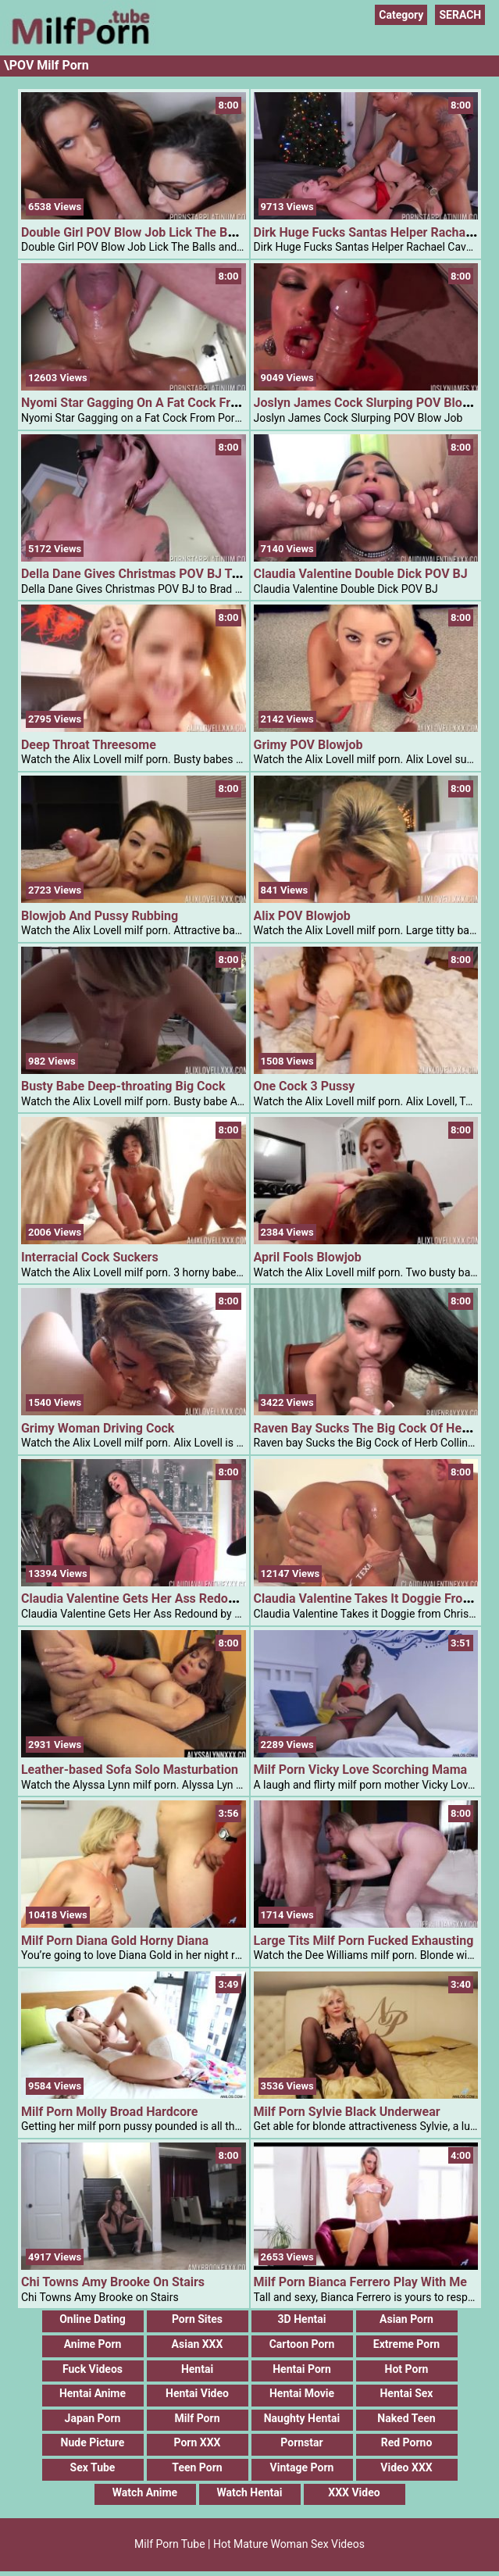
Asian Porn (406, 2319)
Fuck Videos (92, 2369)
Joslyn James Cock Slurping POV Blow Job (375, 402)
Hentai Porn (302, 2369)
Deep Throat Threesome (88, 744)
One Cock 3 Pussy (304, 1086)
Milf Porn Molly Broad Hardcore (109, 2111)
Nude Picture (93, 2442)
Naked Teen (406, 2418)
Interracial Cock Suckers (90, 1257)
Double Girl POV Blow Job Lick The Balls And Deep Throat (182, 232)
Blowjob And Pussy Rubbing (99, 915)
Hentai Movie (301, 2393)
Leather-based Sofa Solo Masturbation (129, 1769)
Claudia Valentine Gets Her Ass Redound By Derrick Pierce (185, 1598)
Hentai (197, 2369)
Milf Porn (197, 2418)
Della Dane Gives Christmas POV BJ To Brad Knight (164, 573)
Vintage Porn (302, 2467)
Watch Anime (144, 2492)
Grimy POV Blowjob (308, 744)
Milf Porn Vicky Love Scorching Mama (361, 1769)
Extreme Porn (406, 2344)
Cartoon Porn (302, 2344)
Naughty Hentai (302, 2418)
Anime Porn (93, 2344)
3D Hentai (302, 2319)
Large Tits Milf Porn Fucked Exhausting (364, 1940)
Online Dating (92, 2319)
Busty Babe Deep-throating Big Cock (123, 1086)
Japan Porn (93, 2418)
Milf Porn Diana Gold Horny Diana (115, 1940)
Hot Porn (407, 2369)
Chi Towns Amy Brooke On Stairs (113, 2282)
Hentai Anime (92, 2393)
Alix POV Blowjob (302, 915)
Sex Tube (93, 2467)
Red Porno (407, 2442)
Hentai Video (197, 2393)
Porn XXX (197, 2442)
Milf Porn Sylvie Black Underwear (347, 2111)
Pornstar (301, 2442)
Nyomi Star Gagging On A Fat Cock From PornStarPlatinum (186, 402)
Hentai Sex (406, 2393)
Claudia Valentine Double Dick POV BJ (361, 573)
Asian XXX (197, 2344)
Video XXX (406, 2467)
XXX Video (354, 2492)
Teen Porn (197, 2467)
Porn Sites (197, 2319)
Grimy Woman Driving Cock (97, 1428)
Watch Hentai (249, 2492)
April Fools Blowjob (308, 1257)
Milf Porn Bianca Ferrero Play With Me (360, 2282)
